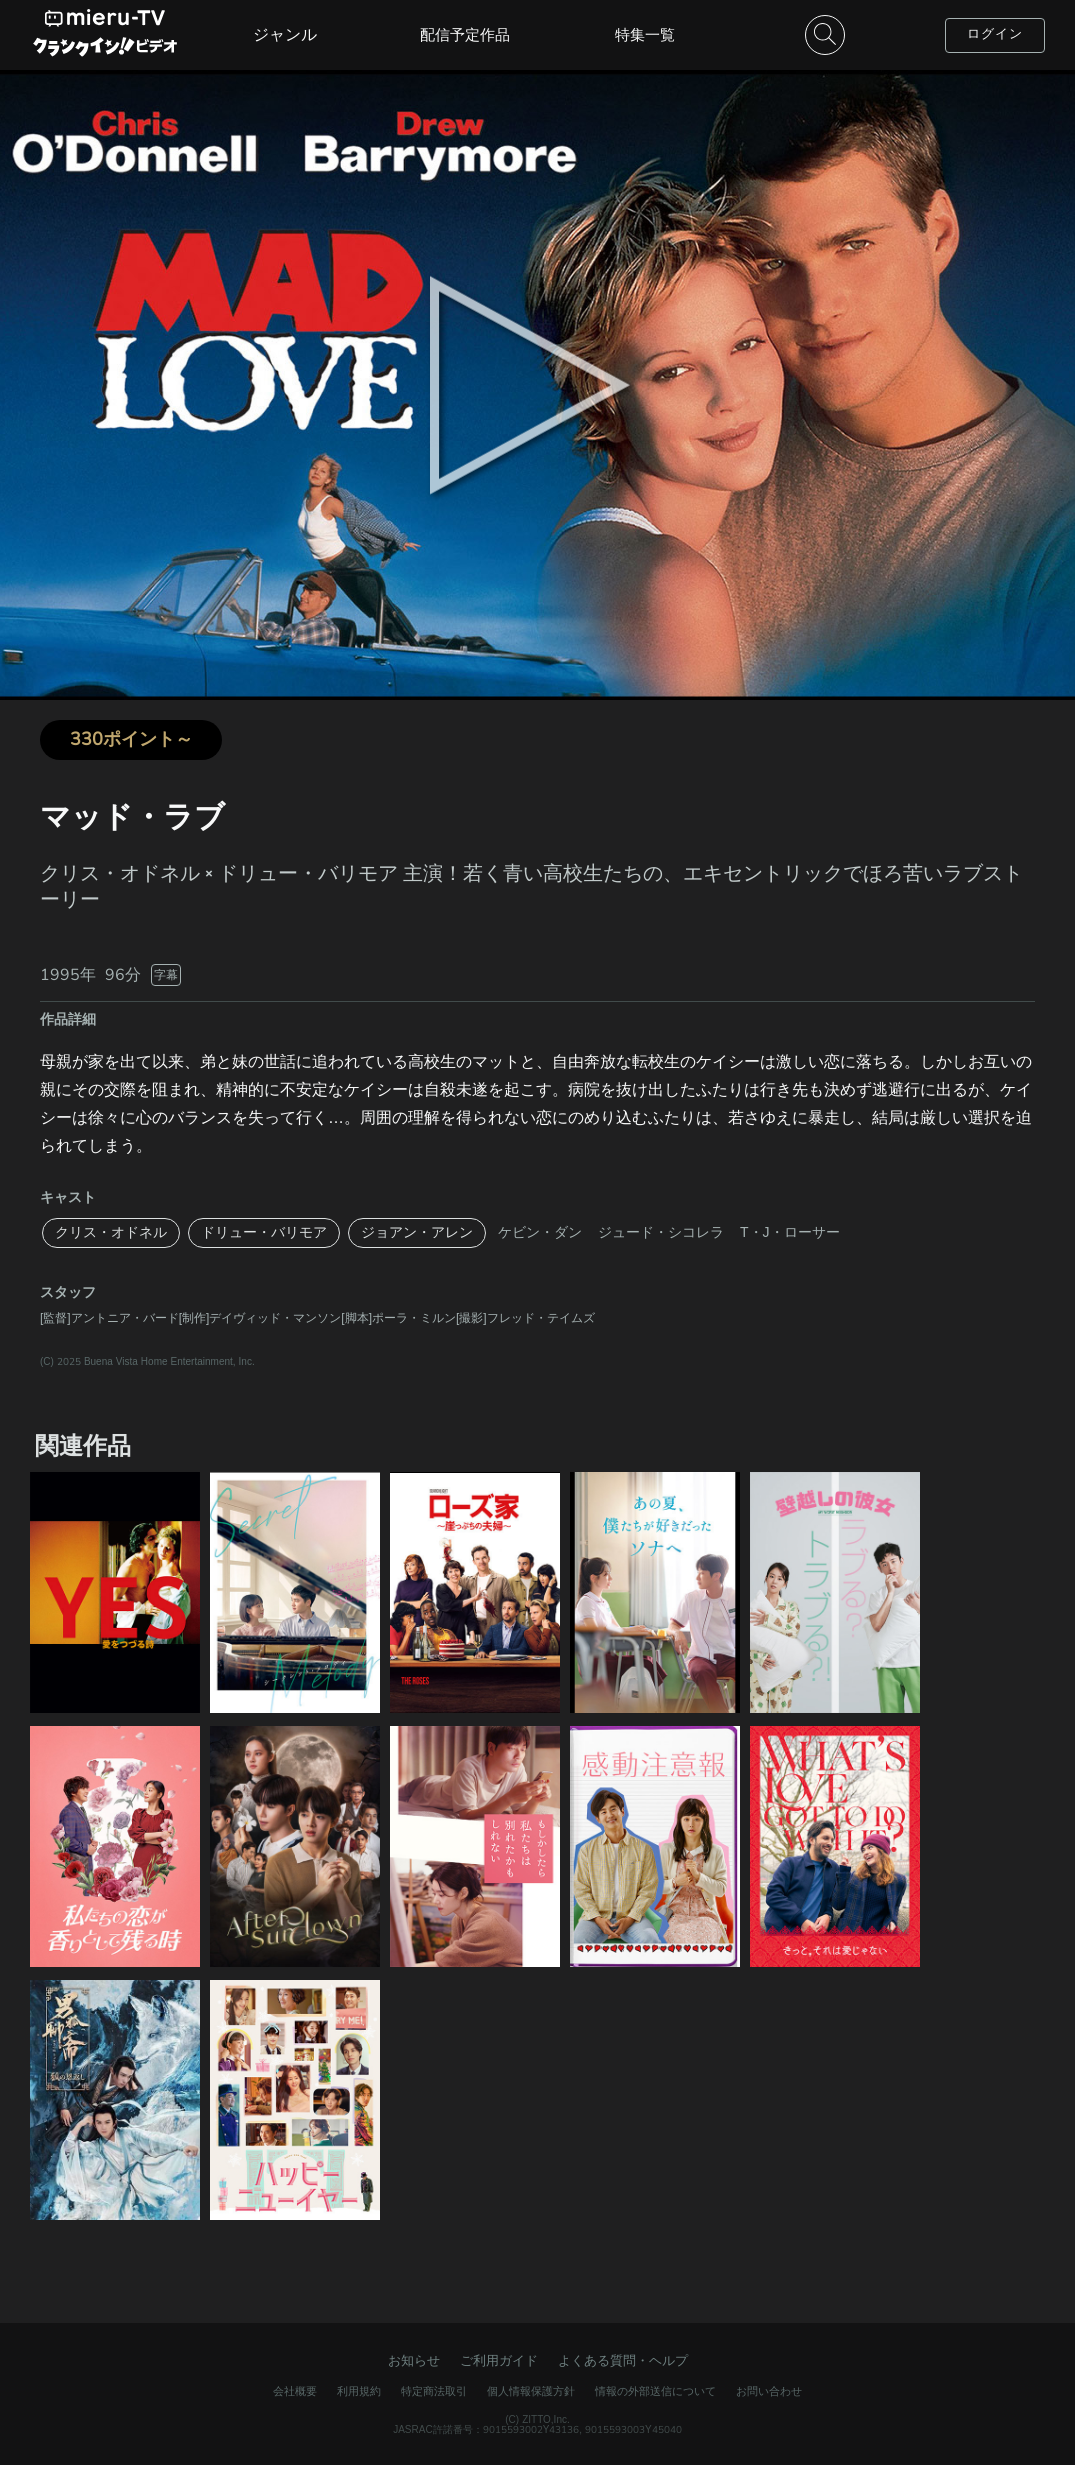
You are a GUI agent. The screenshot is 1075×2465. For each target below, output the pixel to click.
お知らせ (414, 2361)
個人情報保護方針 (531, 2391)
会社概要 (295, 2391)
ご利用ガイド (499, 2361)
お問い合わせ (769, 2391)
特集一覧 (645, 35)
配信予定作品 (465, 35)
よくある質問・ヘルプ (623, 2361)
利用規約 (359, 2391)
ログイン (995, 34)
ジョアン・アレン (417, 1232)
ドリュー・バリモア (264, 1232)
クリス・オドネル (111, 1232)
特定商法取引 (434, 2391)
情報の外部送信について (655, 2391)
